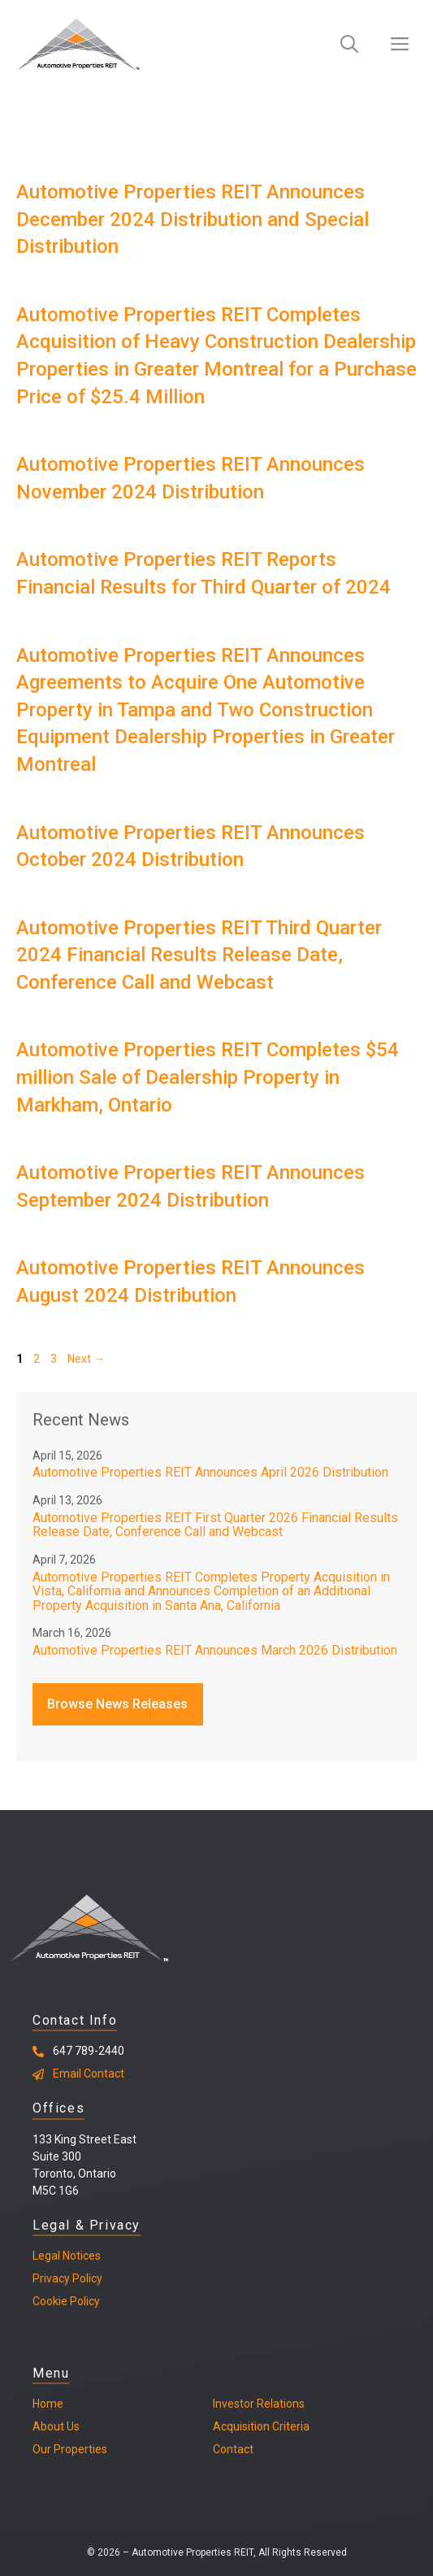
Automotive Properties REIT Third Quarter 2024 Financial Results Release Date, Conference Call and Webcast (199, 955)
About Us (56, 2426)
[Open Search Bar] (349, 44)
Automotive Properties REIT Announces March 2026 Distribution (214, 1650)
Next (86, 1358)
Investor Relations (259, 2403)
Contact (233, 2449)
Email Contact (88, 2073)
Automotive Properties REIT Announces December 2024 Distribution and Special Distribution (192, 219)
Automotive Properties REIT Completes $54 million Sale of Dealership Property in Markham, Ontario (207, 1077)
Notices (80, 2255)
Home (47, 2403)
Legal (46, 2255)
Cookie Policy (66, 2301)
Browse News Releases (117, 1704)
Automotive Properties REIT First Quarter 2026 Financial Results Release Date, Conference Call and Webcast (215, 1525)
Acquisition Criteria (261, 2426)
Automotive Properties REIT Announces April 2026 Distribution (210, 1472)
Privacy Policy (67, 2278)
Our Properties (69, 2449)
